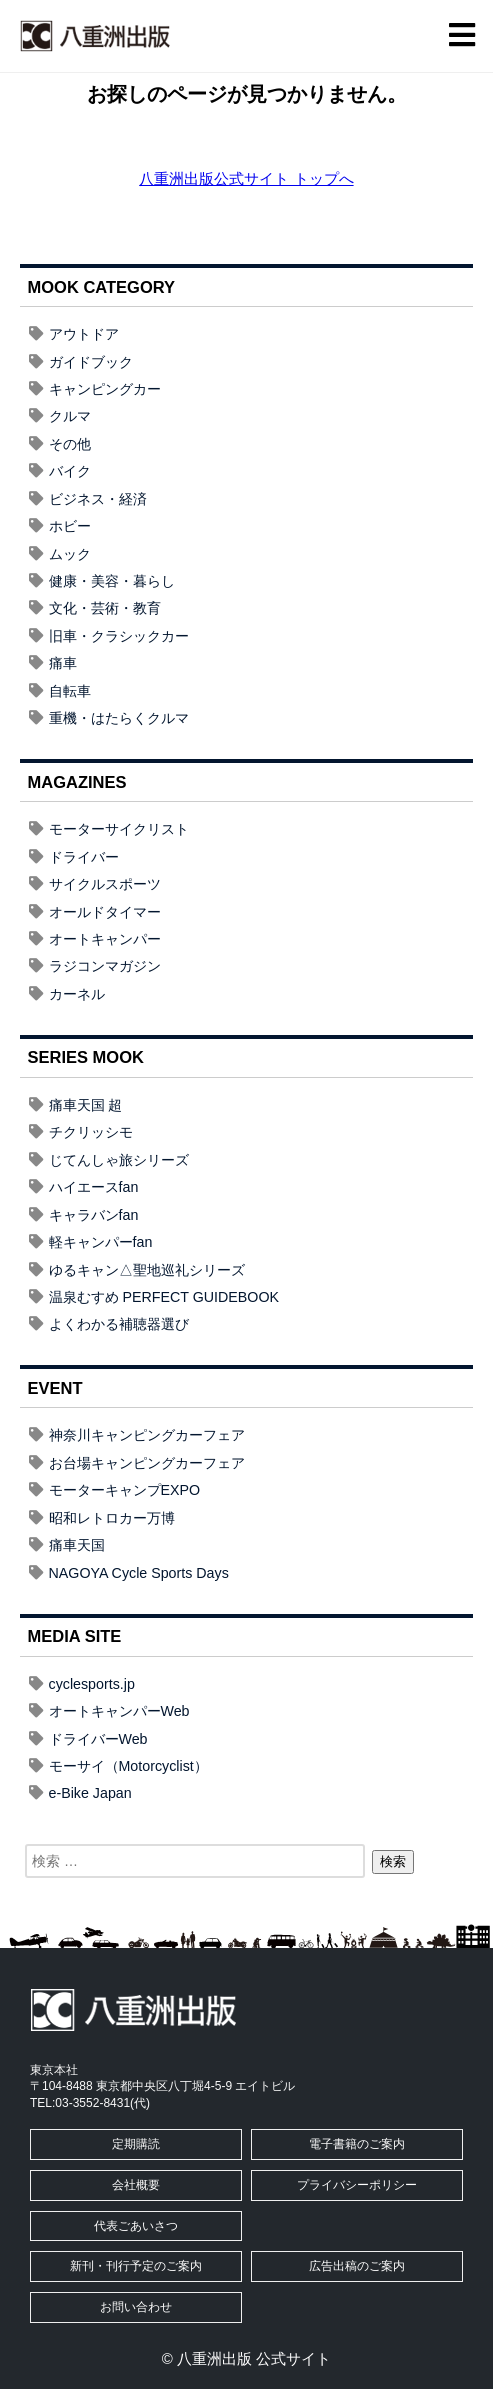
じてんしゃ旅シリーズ (119, 1160)
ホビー (70, 526)
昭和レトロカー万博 (112, 1518)
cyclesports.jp (92, 1684)
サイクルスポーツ (105, 884)
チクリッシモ (91, 1132)
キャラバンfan (94, 1215)
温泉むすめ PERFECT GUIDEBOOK (164, 1297)
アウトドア (84, 334)
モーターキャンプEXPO (125, 1490)
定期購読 (136, 2144)
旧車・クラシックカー (119, 636)
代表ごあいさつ (136, 2226)
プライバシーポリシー (357, 2185)
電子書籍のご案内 (357, 2144)
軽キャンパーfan (101, 1242)
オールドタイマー (105, 912)
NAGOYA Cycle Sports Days (139, 1573)
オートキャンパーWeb (119, 1711)
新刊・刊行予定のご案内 (136, 2266)
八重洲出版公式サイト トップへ (246, 178)
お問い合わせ (136, 2307)
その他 (70, 444)
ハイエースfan (94, 1187)
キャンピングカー (105, 389)
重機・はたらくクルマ (119, 718)
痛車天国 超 (86, 1105)
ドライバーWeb (98, 1739)
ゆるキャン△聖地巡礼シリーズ (147, 1270)
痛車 (63, 663)
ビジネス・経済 (98, 499)
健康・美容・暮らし (112, 581)
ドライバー (84, 857)
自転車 (70, 691)
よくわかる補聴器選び (119, 1324)
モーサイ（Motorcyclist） (128, 1766)
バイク (70, 471)
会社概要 (136, 2185)
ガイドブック (91, 362)
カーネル (77, 994)
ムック (70, 554)
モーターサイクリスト (119, 829)
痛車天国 (77, 1545)
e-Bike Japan (90, 1793)
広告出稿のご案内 (357, 2266)
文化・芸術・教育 (105, 608)
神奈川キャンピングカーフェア (147, 1435)
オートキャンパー (105, 939)
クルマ (70, 416)
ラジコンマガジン (105, 966)
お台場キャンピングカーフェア (147, 1463)
